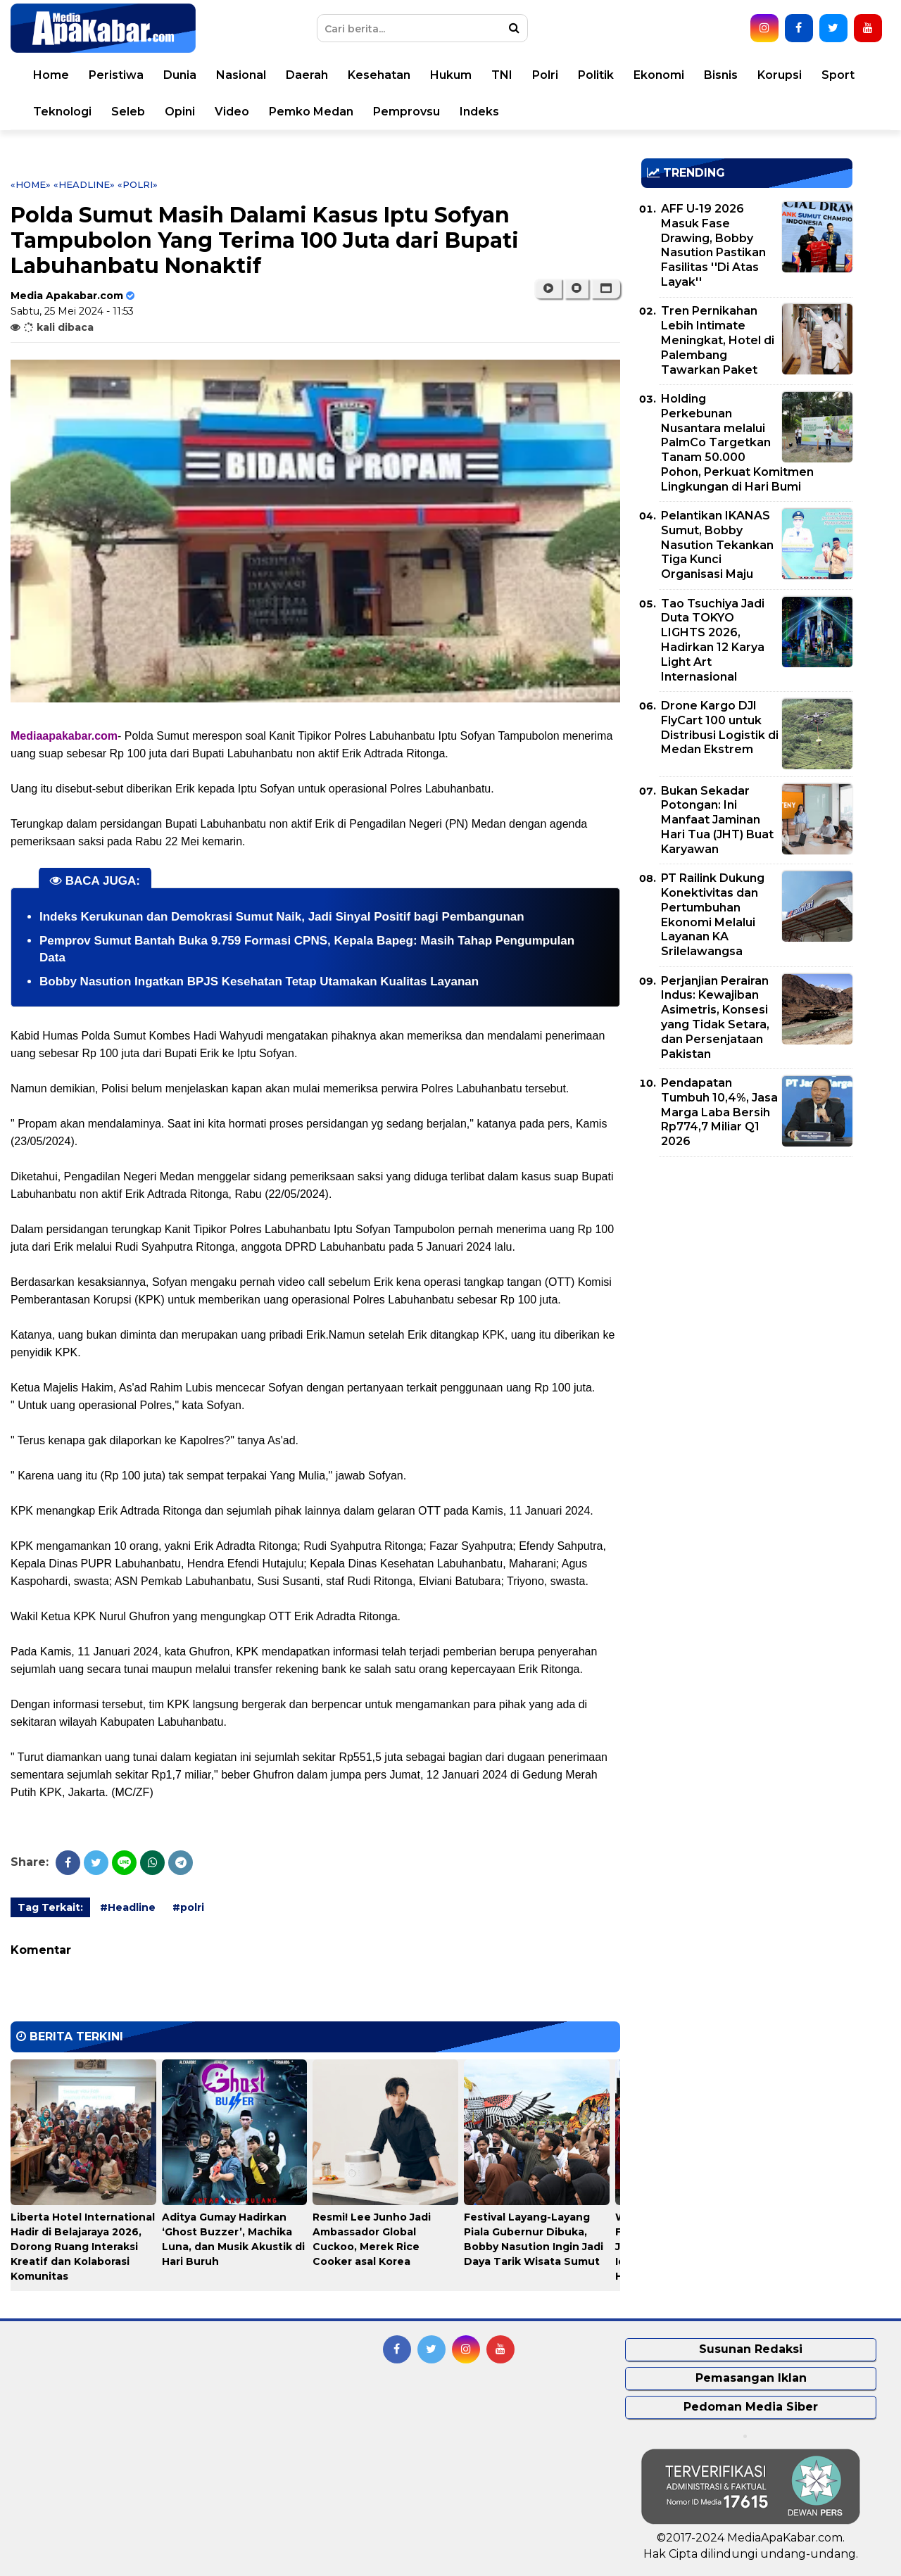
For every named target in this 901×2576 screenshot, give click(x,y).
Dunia (179, 75)
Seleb (128, 111)
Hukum (451, 75)
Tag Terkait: (50, 1907)
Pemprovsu (406, 111)
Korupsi (779, 75)
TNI (501, 75)
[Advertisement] (746, 1266)
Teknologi (62, 111)
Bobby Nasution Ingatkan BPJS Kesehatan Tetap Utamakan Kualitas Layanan (259, 981)
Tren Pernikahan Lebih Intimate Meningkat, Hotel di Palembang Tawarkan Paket (717, 340)
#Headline (128, 1907)
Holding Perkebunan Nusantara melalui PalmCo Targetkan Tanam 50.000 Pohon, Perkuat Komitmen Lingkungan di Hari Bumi (737, 442)
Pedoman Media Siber (750, 2406)
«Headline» (84, 184)
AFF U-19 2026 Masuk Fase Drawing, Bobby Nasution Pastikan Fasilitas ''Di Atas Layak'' (713, 245)
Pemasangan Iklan (751, 2378)
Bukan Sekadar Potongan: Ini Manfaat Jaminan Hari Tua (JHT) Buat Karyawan (717, 820)
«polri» (138, 184)
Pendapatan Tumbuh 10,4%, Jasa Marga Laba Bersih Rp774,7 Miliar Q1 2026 (719, 1112)
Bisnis (721, 75)
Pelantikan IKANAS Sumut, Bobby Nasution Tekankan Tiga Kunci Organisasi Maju (717, 545)
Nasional (241, 75)
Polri (545, 75)
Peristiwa (116, 75)
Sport (838, 75)
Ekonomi (659, 75)
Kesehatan (379, 75)
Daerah (307, 75)
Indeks (479, 111)
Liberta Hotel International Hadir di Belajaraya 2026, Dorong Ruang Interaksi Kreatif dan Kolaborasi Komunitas (83, 2247)
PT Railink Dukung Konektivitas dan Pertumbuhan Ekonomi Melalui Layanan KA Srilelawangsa (712, 914)
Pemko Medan (311, 111)
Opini (180, 111)
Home (51, 75)
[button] (605, 288)
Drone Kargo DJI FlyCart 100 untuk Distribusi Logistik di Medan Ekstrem (720, 727)
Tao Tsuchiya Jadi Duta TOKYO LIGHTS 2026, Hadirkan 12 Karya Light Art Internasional (712, 640)
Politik (596, 75)
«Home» (31, 184)
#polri (188, 1907)
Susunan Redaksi (750, 2349)
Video (232, 111)
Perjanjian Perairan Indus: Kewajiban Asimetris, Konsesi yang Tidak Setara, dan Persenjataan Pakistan (715, 1017)
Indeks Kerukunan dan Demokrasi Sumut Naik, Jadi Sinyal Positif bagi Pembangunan (281, 916)
